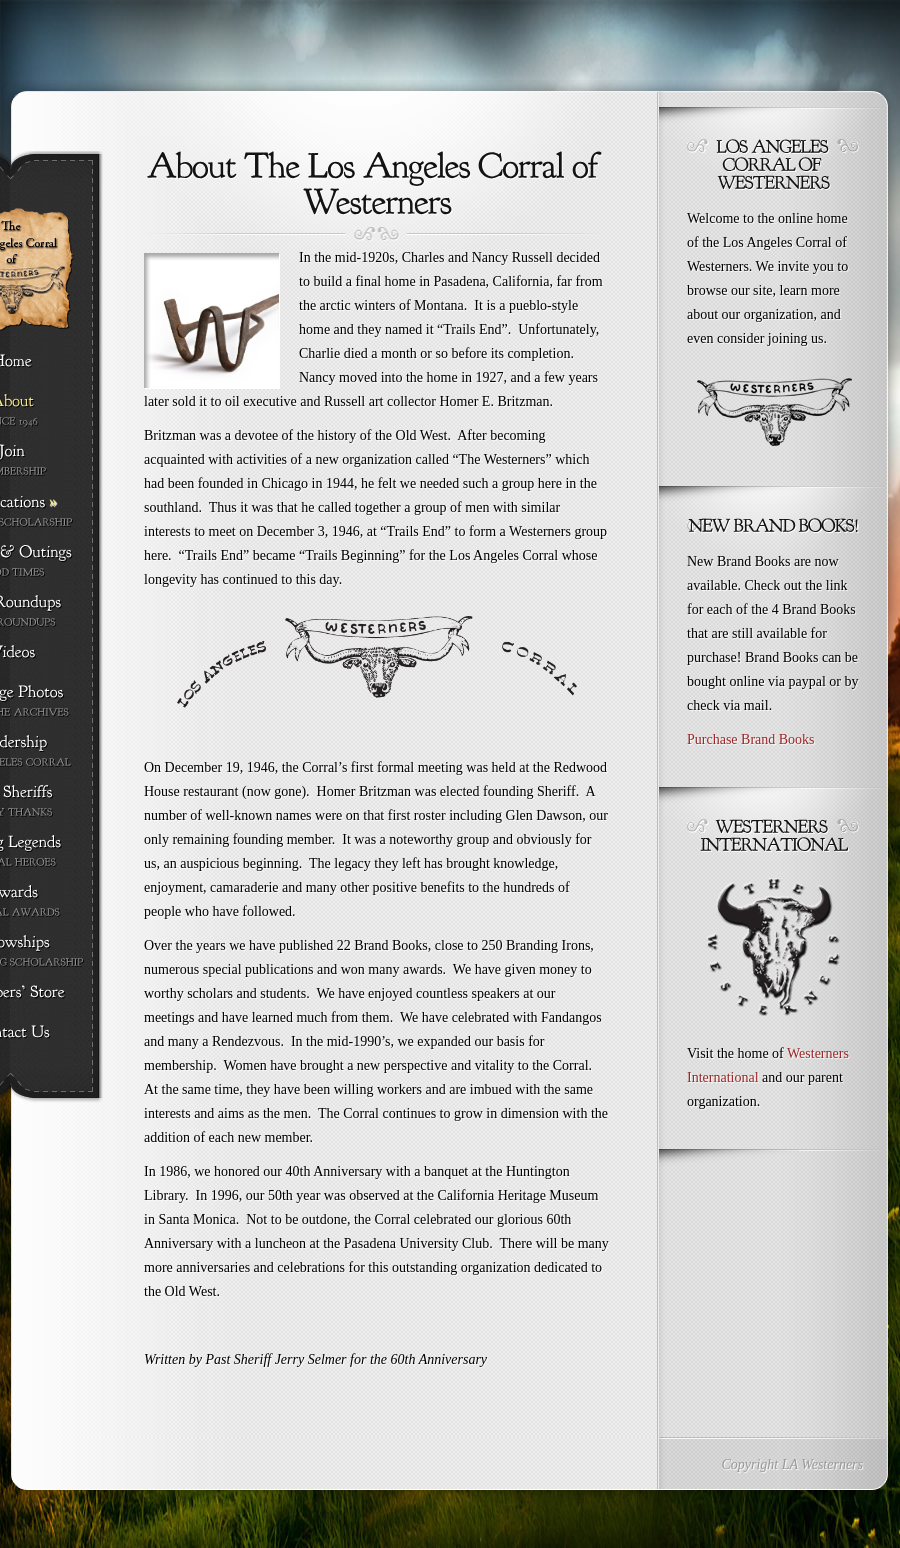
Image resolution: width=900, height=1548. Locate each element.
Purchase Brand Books (751, 739)
